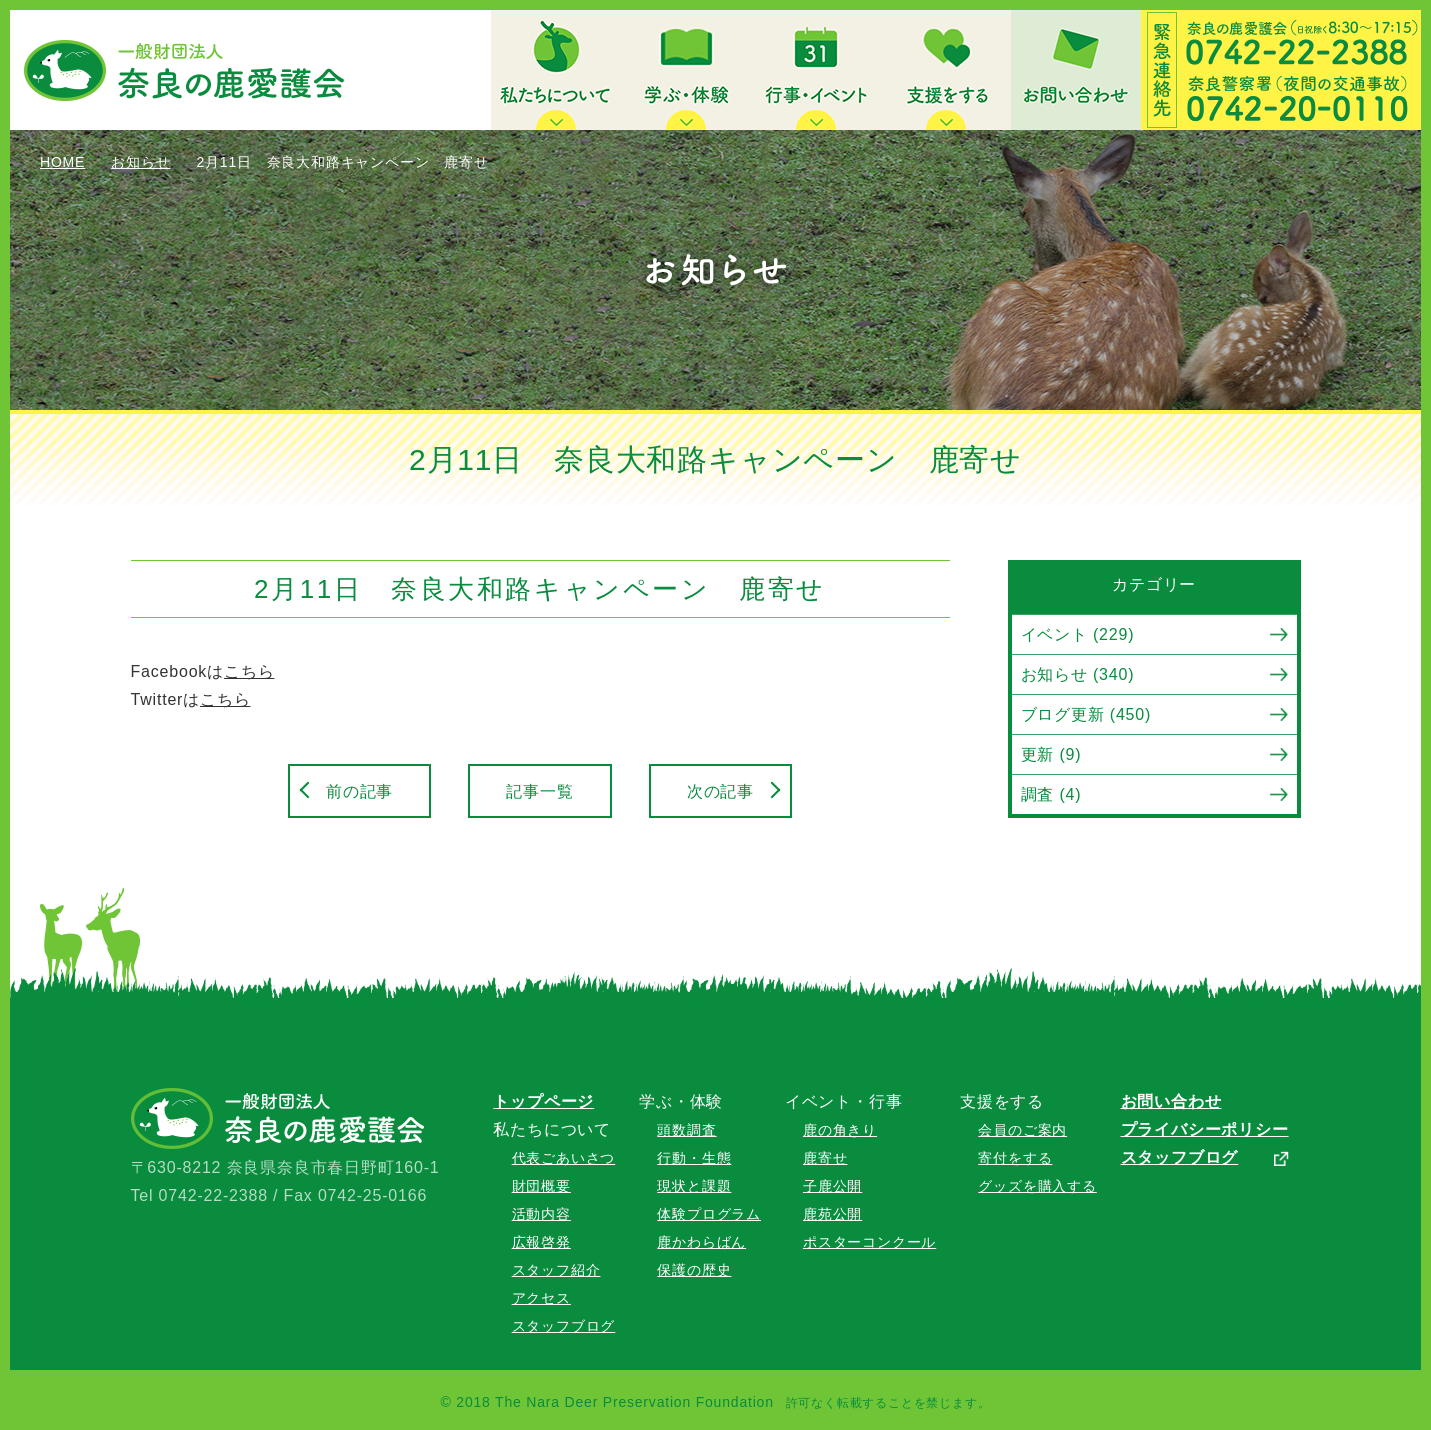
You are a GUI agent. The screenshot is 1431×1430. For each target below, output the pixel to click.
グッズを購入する (1037, 1186)
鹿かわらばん (701, 1242)
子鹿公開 (832, 1186)
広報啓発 (541, 1242)
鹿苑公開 (832, 1214)
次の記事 (720, 791)
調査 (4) (1051, 794)
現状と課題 (694, 1186)
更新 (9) (1051, 754)
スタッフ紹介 (556, 1270)
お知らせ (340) (1078, 674)
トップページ (543, 1101)
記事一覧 (539, 791)
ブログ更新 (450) (1086, 714)
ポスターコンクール (869, 1242)
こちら (249, 671)
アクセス (541, 1298)
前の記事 (359, 791)
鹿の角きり (840, 1130)
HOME (62, 162)
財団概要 (541, 1186)
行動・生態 (694, 1158)
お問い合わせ (1171, 1101)
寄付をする (1015, 1158)
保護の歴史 (694, 1270)
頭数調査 (686, 1130)
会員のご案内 (1022, 1130)
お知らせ (140, 162)
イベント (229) (1078, 634)
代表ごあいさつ (564, 1158)
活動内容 (541, 1214)
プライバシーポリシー (1205, 1129)
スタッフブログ (564, 1326)
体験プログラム (709, 1214)
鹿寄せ (825, 1158)
